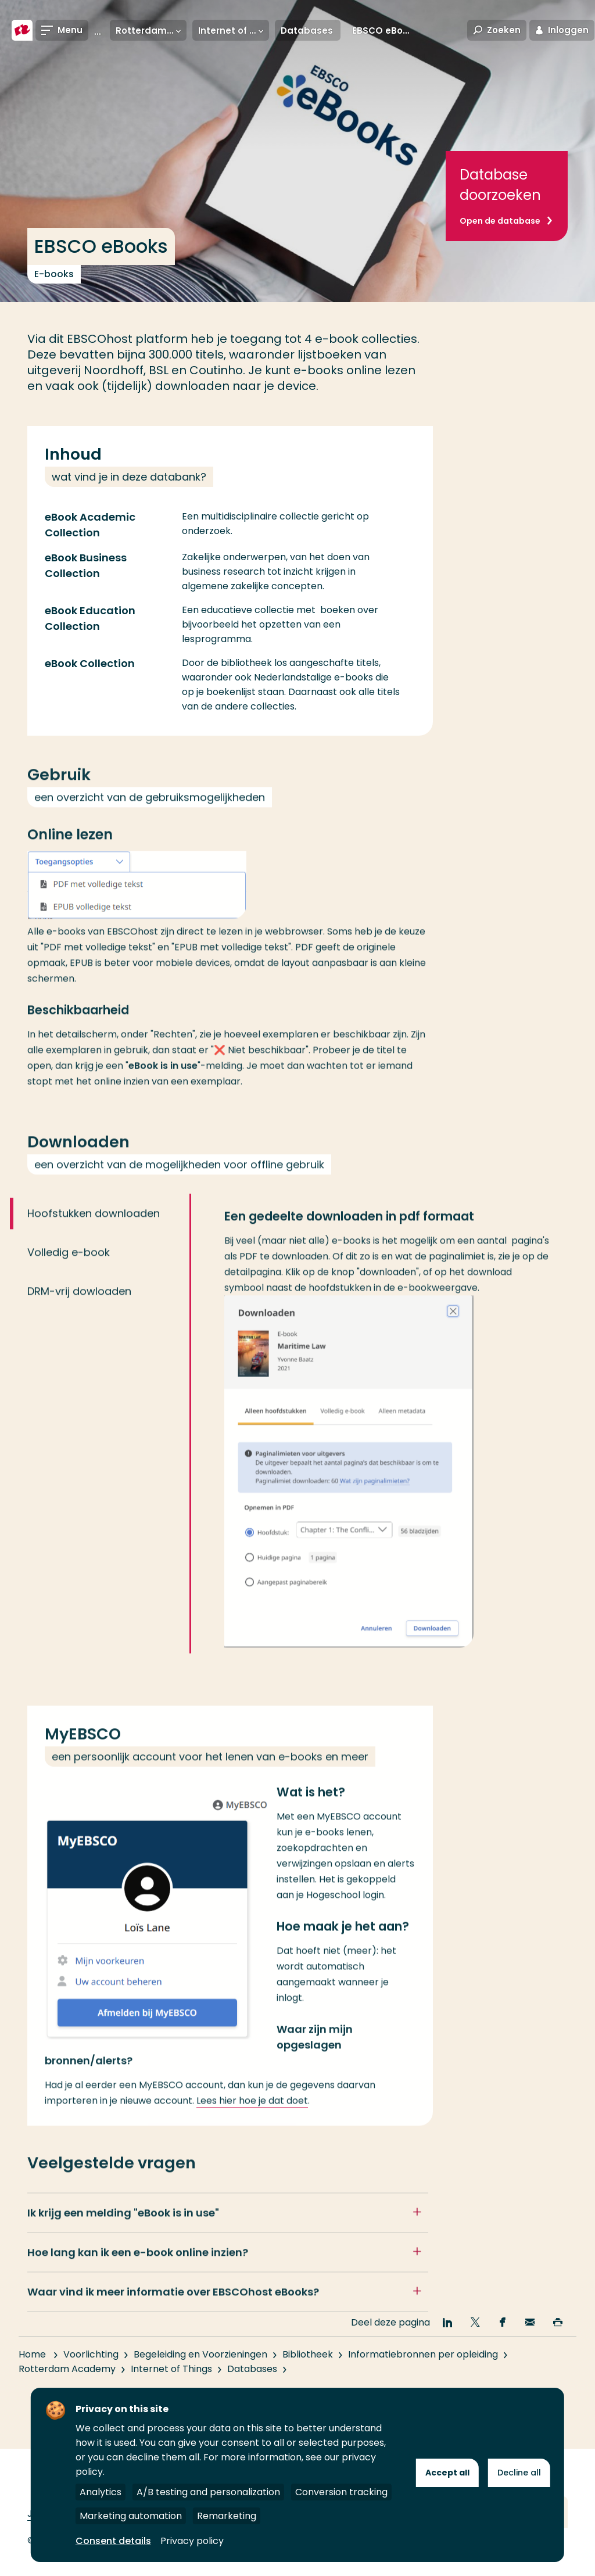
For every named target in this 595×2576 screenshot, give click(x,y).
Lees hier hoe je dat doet (252, 2116)
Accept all (447, 2472)
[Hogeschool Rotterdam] (22, 30)
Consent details (113, 2541)
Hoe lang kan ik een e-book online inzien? (137, 2267)
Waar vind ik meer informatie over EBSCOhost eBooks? (173, 2307)
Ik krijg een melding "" (123, 2228)
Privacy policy (192, 2541)
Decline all (519, 2472)
